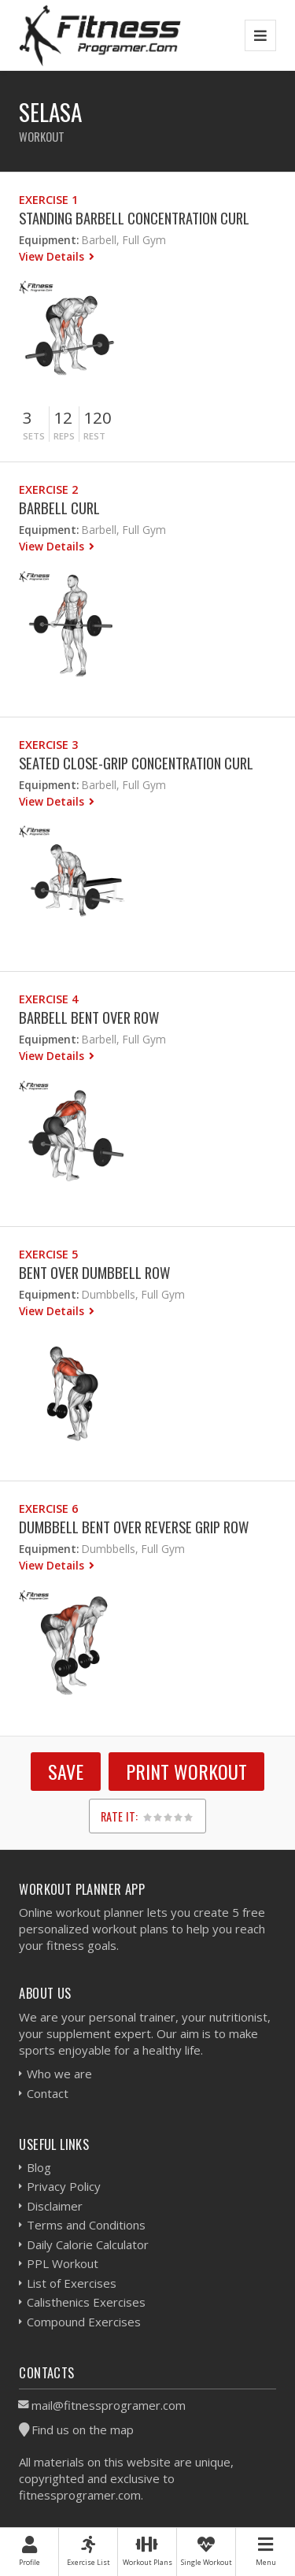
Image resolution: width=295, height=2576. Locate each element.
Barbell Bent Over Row (89, 1017)
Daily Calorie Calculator (88, 2244)
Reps (64, 436)
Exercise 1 (48, 199)
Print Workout (186, 1771)
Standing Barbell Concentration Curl (134, 217)
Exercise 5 (48, 1254)
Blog (39, 2167)
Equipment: (49, 239)
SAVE (65, 1771)
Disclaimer (55, 2206)
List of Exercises (71, 2283)
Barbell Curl (59, 507)
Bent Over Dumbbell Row (94, 1272)
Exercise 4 (48, 998)
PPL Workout (62, 2263)
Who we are (59, 2073)
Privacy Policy (64, 2186)
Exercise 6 (48, 1508)
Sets (34, 436)
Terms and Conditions (86, 2225)
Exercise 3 (48, 744)
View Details (53, 256)
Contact (47, 2093)
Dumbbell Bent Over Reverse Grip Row (134, 1526)
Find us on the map (82, 2429)
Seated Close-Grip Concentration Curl (136, 762)
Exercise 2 (48, 489)
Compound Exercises (84, 2322)
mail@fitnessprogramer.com (108, 2405)
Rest (94, 436)
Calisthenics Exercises (86, 2302)
